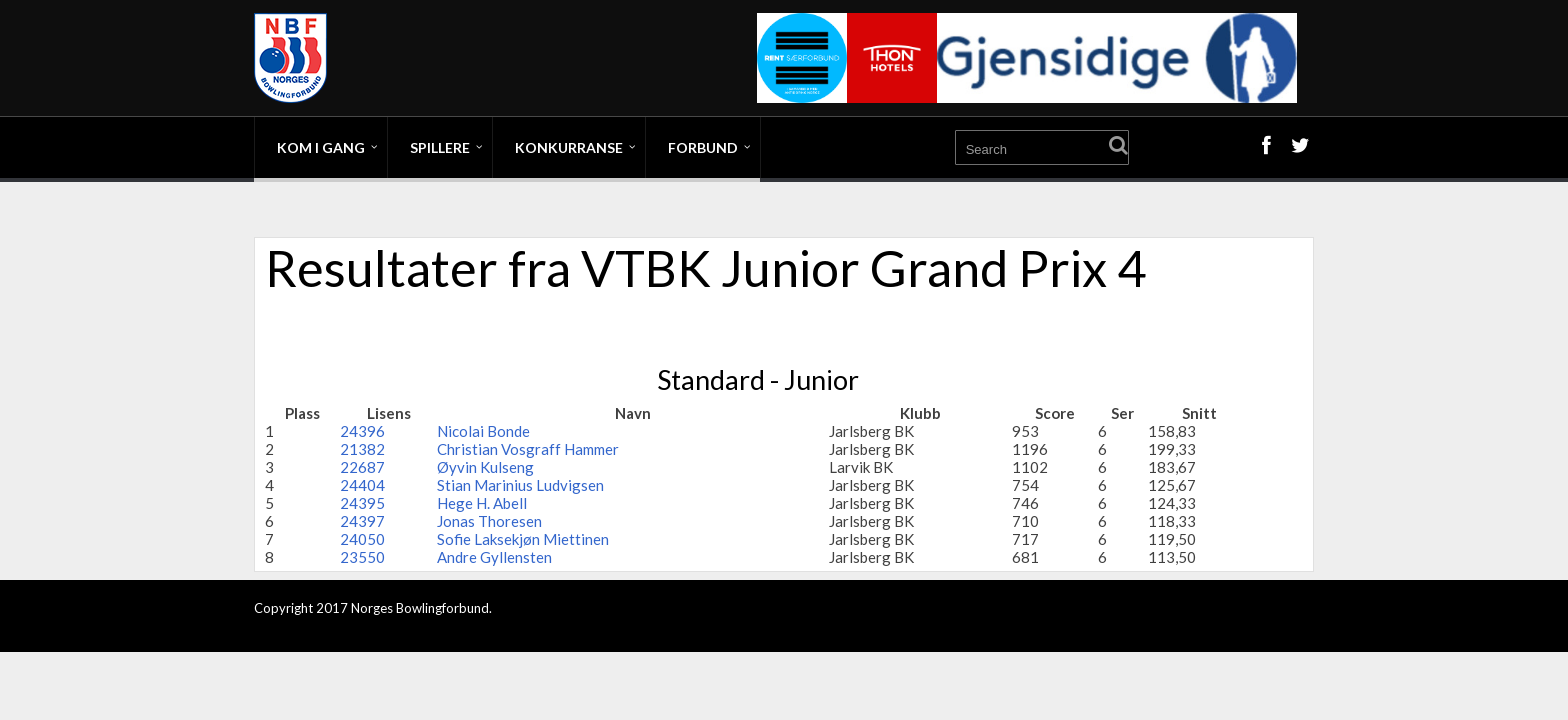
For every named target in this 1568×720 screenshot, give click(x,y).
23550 (362, 557)
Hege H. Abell (482, 503)
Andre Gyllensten (494, 557)
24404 (362, 485)
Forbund (703, 147)
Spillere (440, 147)
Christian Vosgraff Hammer (528, 449)
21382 (362, 449)
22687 (362, 467)
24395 (362, 503)
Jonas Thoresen (489, 521)
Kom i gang (321, 147)
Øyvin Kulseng (485, 467)
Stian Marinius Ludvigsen (520, 485)
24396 (362, 431)
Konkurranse (569, 147)
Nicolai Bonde (483, 431)
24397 (362, 521)
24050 (362, 539)
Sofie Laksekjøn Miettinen (523, 539)
